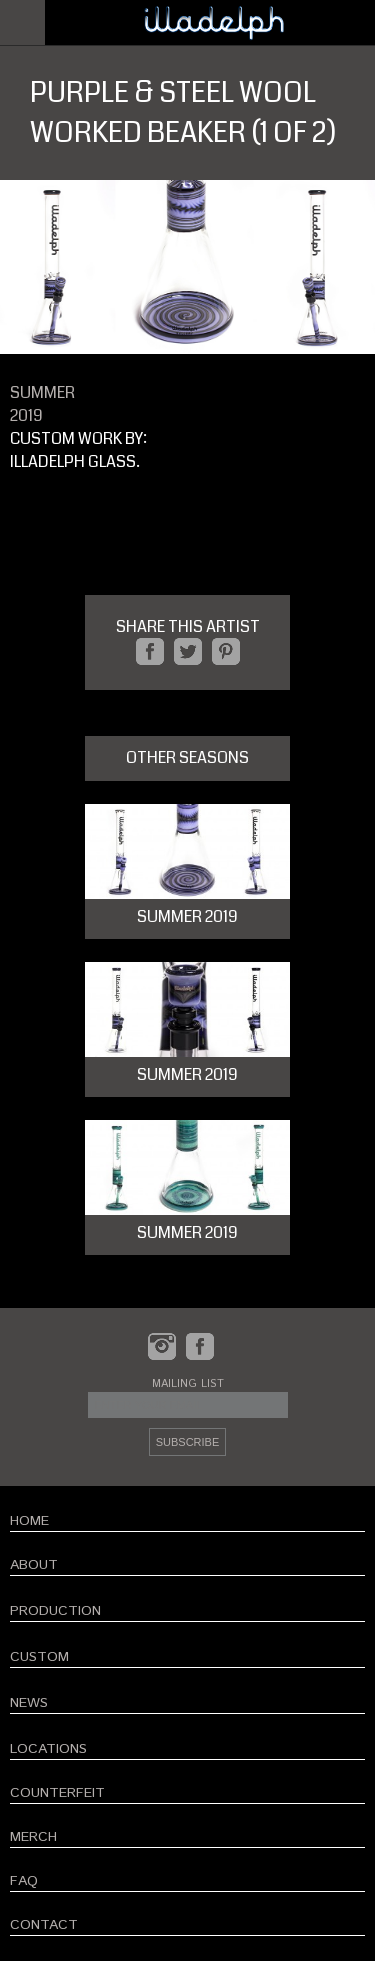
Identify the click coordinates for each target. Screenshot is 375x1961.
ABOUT (34, 1565)
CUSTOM (39, 1657)
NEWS (29, 1703)
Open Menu (22, 22)
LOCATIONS (48, 1749)
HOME (29, 1521)
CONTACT (44, 1925)
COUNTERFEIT (57, 1793)
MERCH (33, 1837)
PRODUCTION (55, 1611)
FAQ (24, 1881)
